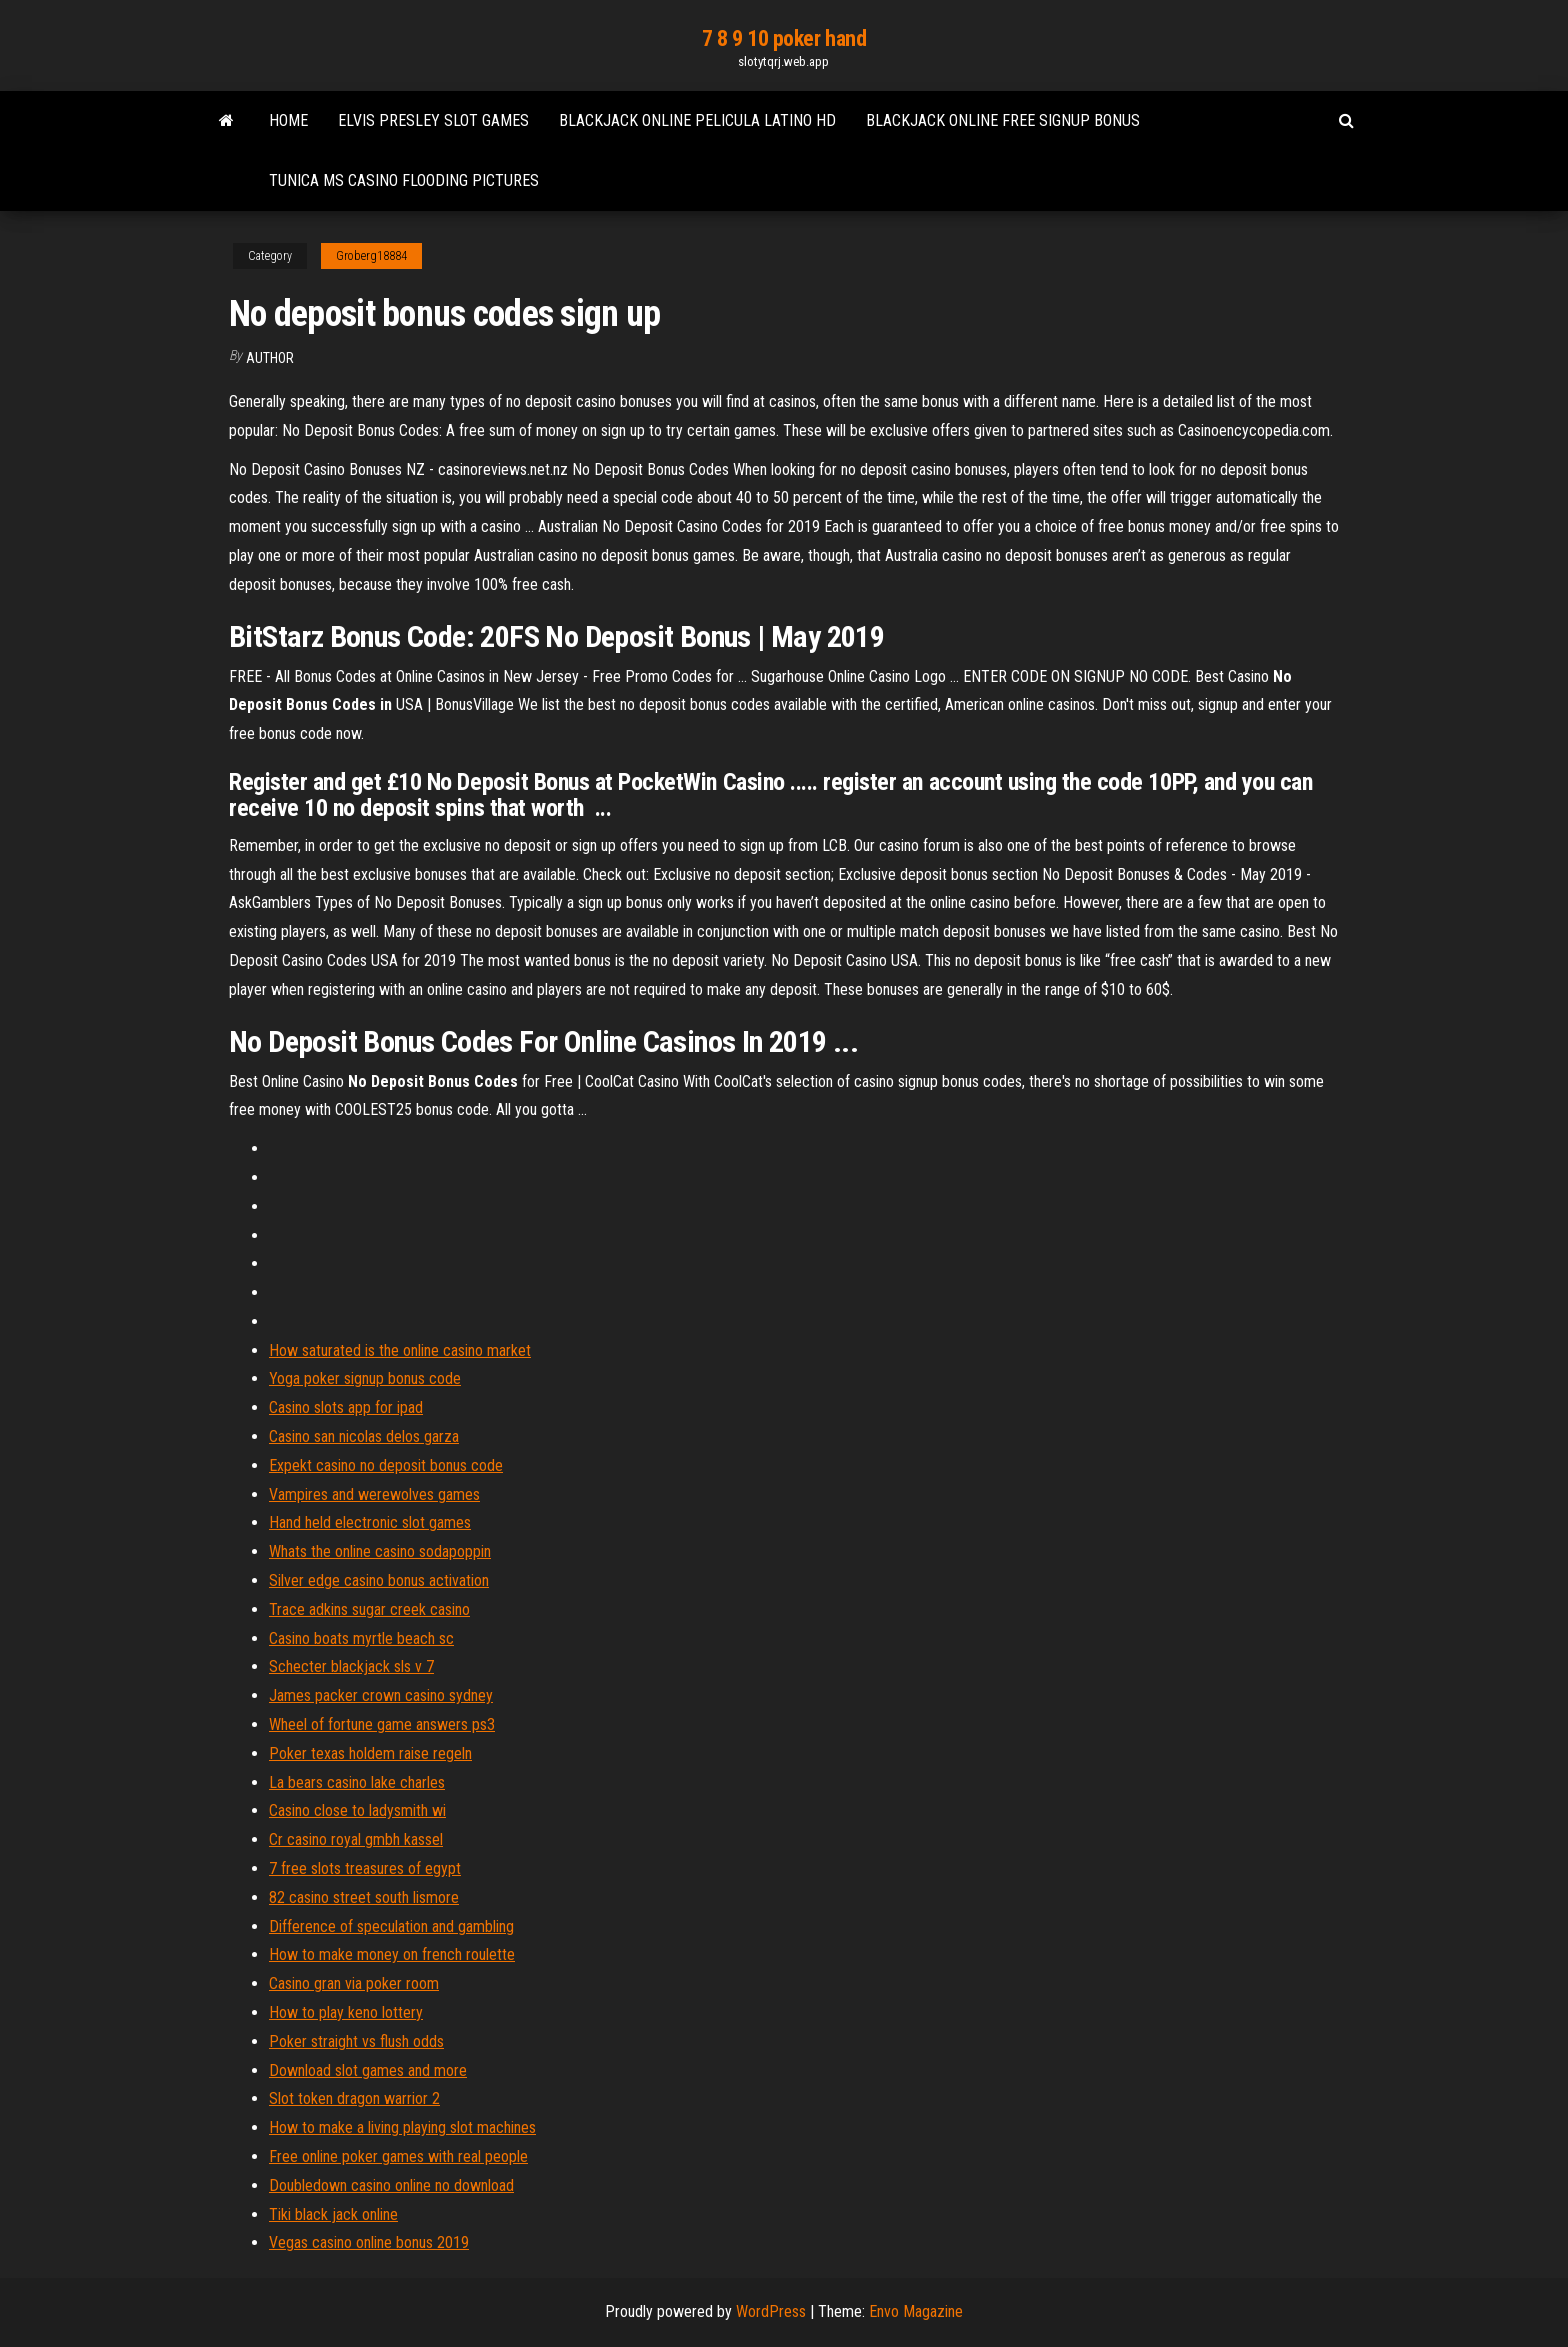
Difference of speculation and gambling (391, 1926)
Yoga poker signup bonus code (365, 1378)
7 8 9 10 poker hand (784, 38)
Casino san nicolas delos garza (364, 1436)
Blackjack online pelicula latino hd (697, 120)
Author (270, 358)
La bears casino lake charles (357, 1782)
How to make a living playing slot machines (402, 2127)
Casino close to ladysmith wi (357, 1810)
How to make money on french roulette (392, 1954)
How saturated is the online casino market (400, 1350)
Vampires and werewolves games (374, 1494)
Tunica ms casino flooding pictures (404, 180)
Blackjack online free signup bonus (1003, 120)
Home (288, 120)
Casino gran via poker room (354, 1983)
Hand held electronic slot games (370, 1522)
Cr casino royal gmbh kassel (356, 1839)
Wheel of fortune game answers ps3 (382, 1724)
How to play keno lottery (346, 2012)
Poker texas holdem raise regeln (370, 1753)
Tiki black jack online (333, 2214)
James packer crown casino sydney (381, 1695)
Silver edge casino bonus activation (379, 1580)
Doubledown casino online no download (391, 2185)
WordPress (771, 2311)
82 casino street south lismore (364, 1897)
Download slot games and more (368, 2070)
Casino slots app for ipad (346, 1407)
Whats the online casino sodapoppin (380, 1551)
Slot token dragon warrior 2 (354, 2098)
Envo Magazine (916, 2311)
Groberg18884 (371, 256)
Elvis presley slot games (433, 120)
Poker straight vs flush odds (356, 2041)
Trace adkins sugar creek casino (369, 1609)
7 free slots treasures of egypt (365, 1868)
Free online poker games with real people (398, 2156)
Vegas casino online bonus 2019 (369, 2242)
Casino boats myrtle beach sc (361, 1638)
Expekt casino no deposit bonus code (386, 1465)
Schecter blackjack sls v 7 (351, 1666)
